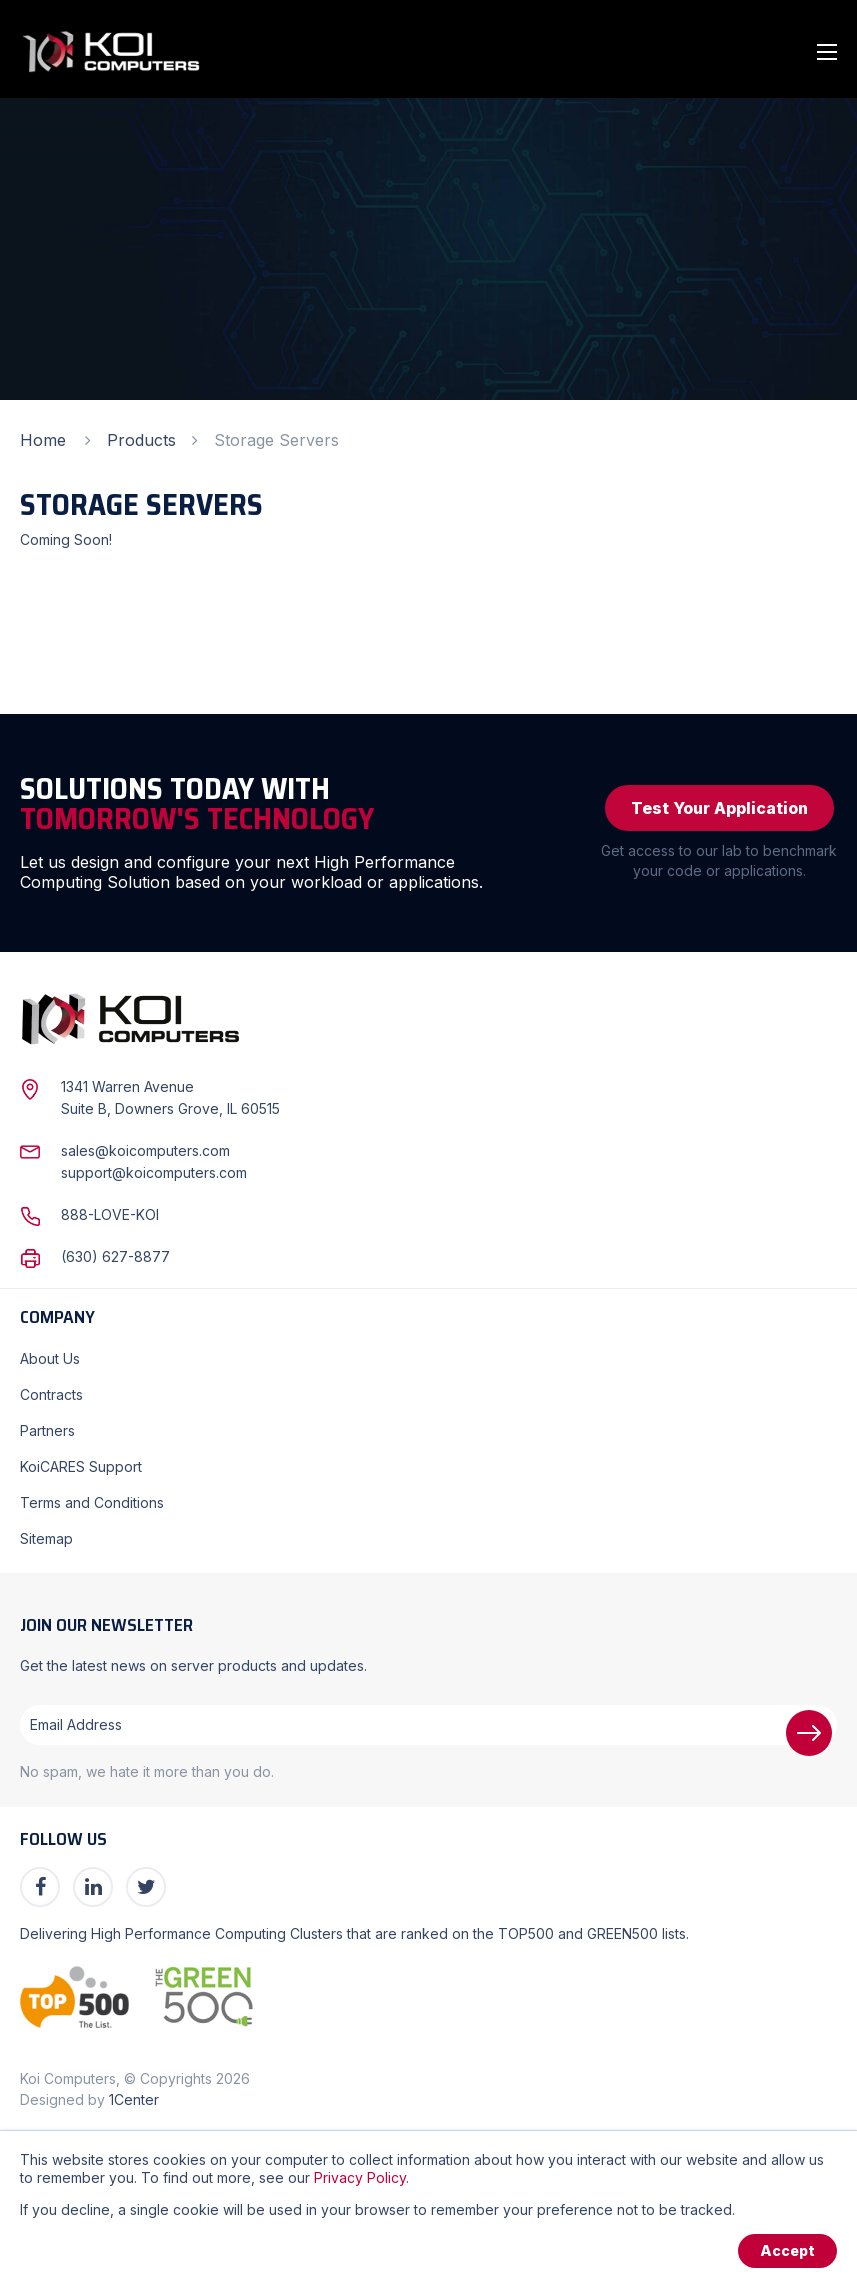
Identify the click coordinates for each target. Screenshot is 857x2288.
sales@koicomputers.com (145, 1150)
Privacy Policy (360, 2177)
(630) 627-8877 (115, 1256)
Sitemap (46, 1538)
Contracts (51, 1394)
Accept (787, 2250)
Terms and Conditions (92, 1502)
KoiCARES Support (81, 1466)
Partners (47, 1430)
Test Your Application (719, 808)
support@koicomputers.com (154, 1172)
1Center (134, 2099)
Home (43, 440)
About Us (50, 1358)
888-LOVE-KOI (110, 1214)
